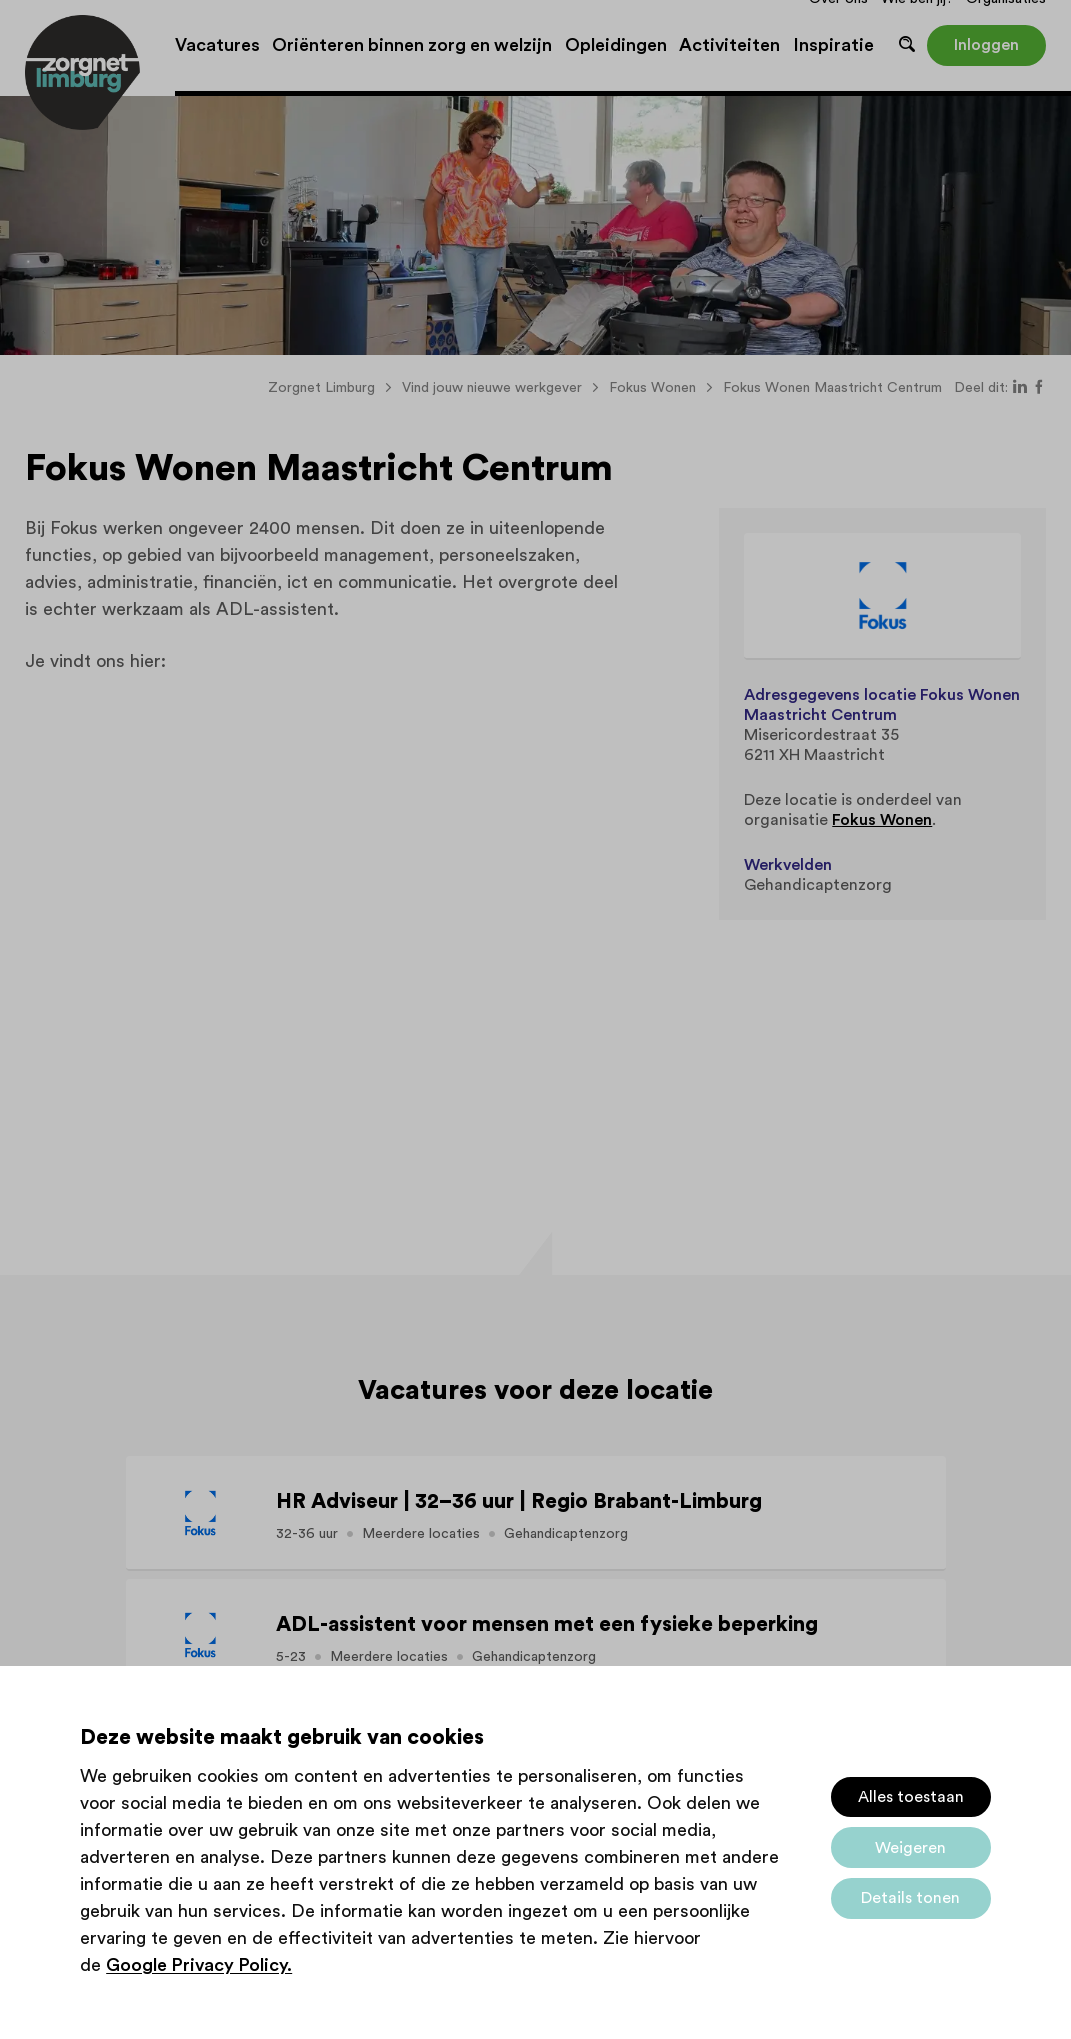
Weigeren (910, 1848)
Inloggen (986, 45)
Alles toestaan (911, 1797)
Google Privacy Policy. (199, 1965)
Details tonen (910, 1898)
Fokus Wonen (882, 820)
